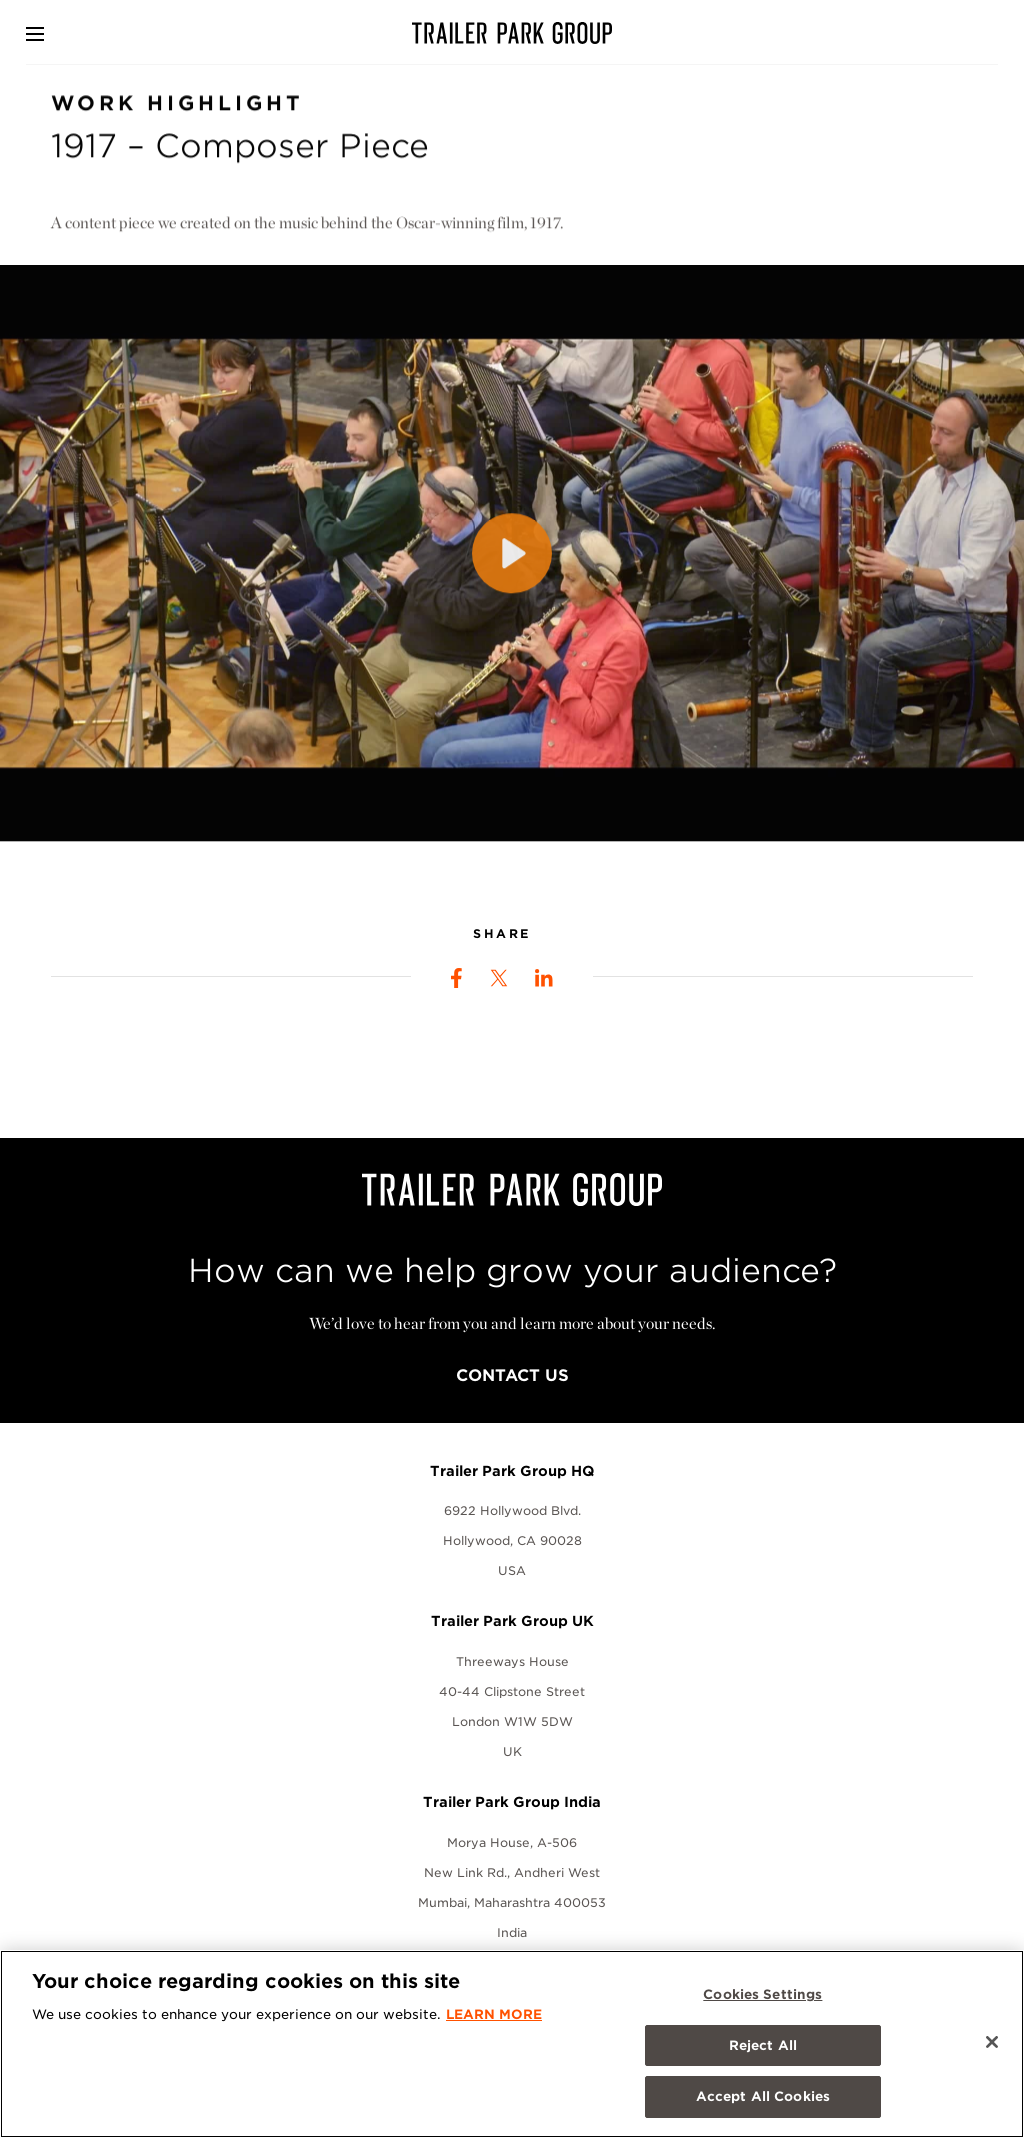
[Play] (512, 565)
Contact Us (512, 1375)
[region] (512, 2044)
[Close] (992, 2042)
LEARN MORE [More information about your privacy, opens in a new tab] (494, 2014)
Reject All (763, 2045)
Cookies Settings (762, 1994)
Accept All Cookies (763, 2096)
